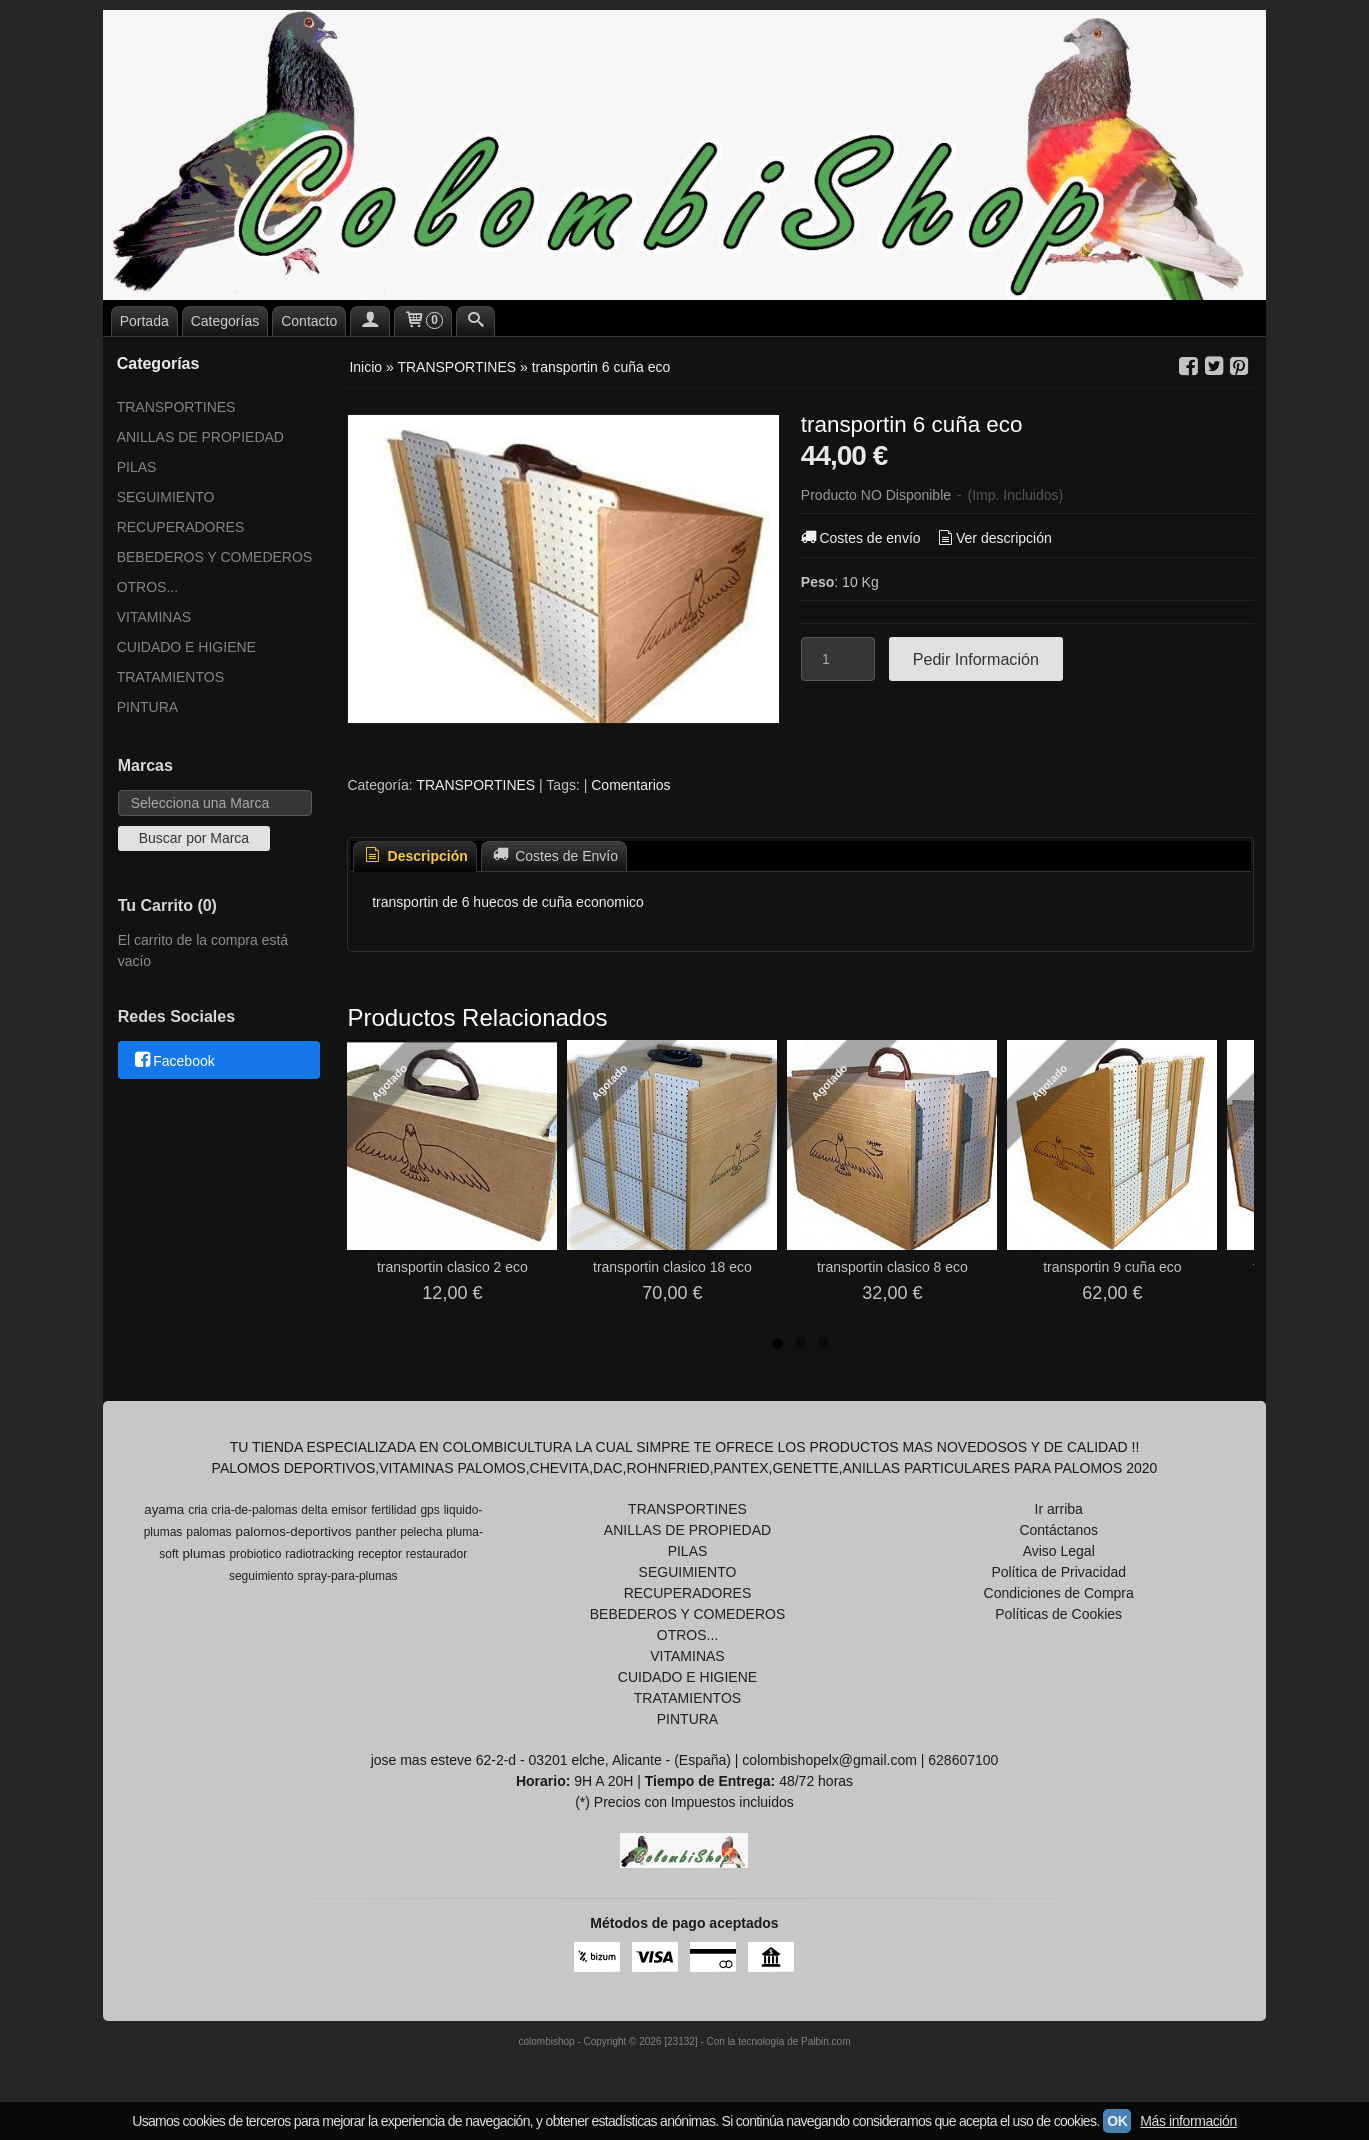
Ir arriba (1059, 1509)
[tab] (415, 856)
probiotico (255, 1554)
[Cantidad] (838, 659)
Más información (1188, 2121)
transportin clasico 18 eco (672, 1267)
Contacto (309, 321)
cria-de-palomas (254, 1510)
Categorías (225, 321)
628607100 (963, 1760)
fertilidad (393, 1510)
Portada (144, 321)
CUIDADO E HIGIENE (186, 647)
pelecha (421, 1532)
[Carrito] (423, 321)
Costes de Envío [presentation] (554, 856)
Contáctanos (1058, 1530)
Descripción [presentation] (415, 856)
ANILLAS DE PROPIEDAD (200, 437)
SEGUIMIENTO (166, 497)
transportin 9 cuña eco (1112, 1267)
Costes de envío (859, 538)
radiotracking (319, 1554)
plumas (204, 1553)
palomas (208, 1532)
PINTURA (147, 707)
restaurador (436, 1554)
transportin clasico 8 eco (892, 1267)
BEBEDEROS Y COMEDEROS (215, 557)
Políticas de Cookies (1058, 1614)
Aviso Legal (1059, 1551)
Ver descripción (992, 538)
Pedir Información (976, 659)
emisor (349, 1510)
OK (1117, 2121)
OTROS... (147, 587)
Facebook (173, 1061)
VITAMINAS (154, 617)
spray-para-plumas (348, 1576)
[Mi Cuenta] (370, 321)
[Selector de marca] (215, 803)
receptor (380, 1554)
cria (197, 1510)
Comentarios (630, 785)
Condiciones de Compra (1059, 1593)
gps (429, 1510)
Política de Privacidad (1058, 1572)
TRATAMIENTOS (170, 677)
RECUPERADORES (181, 527)
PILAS (137, 467)
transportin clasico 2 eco (452, 1267)
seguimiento (261, 1576)
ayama (164, 1509)
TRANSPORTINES (176, 407)
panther (376, 1532)
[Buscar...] (476, 321)
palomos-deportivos (293, 1531)
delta (314, 1510)
